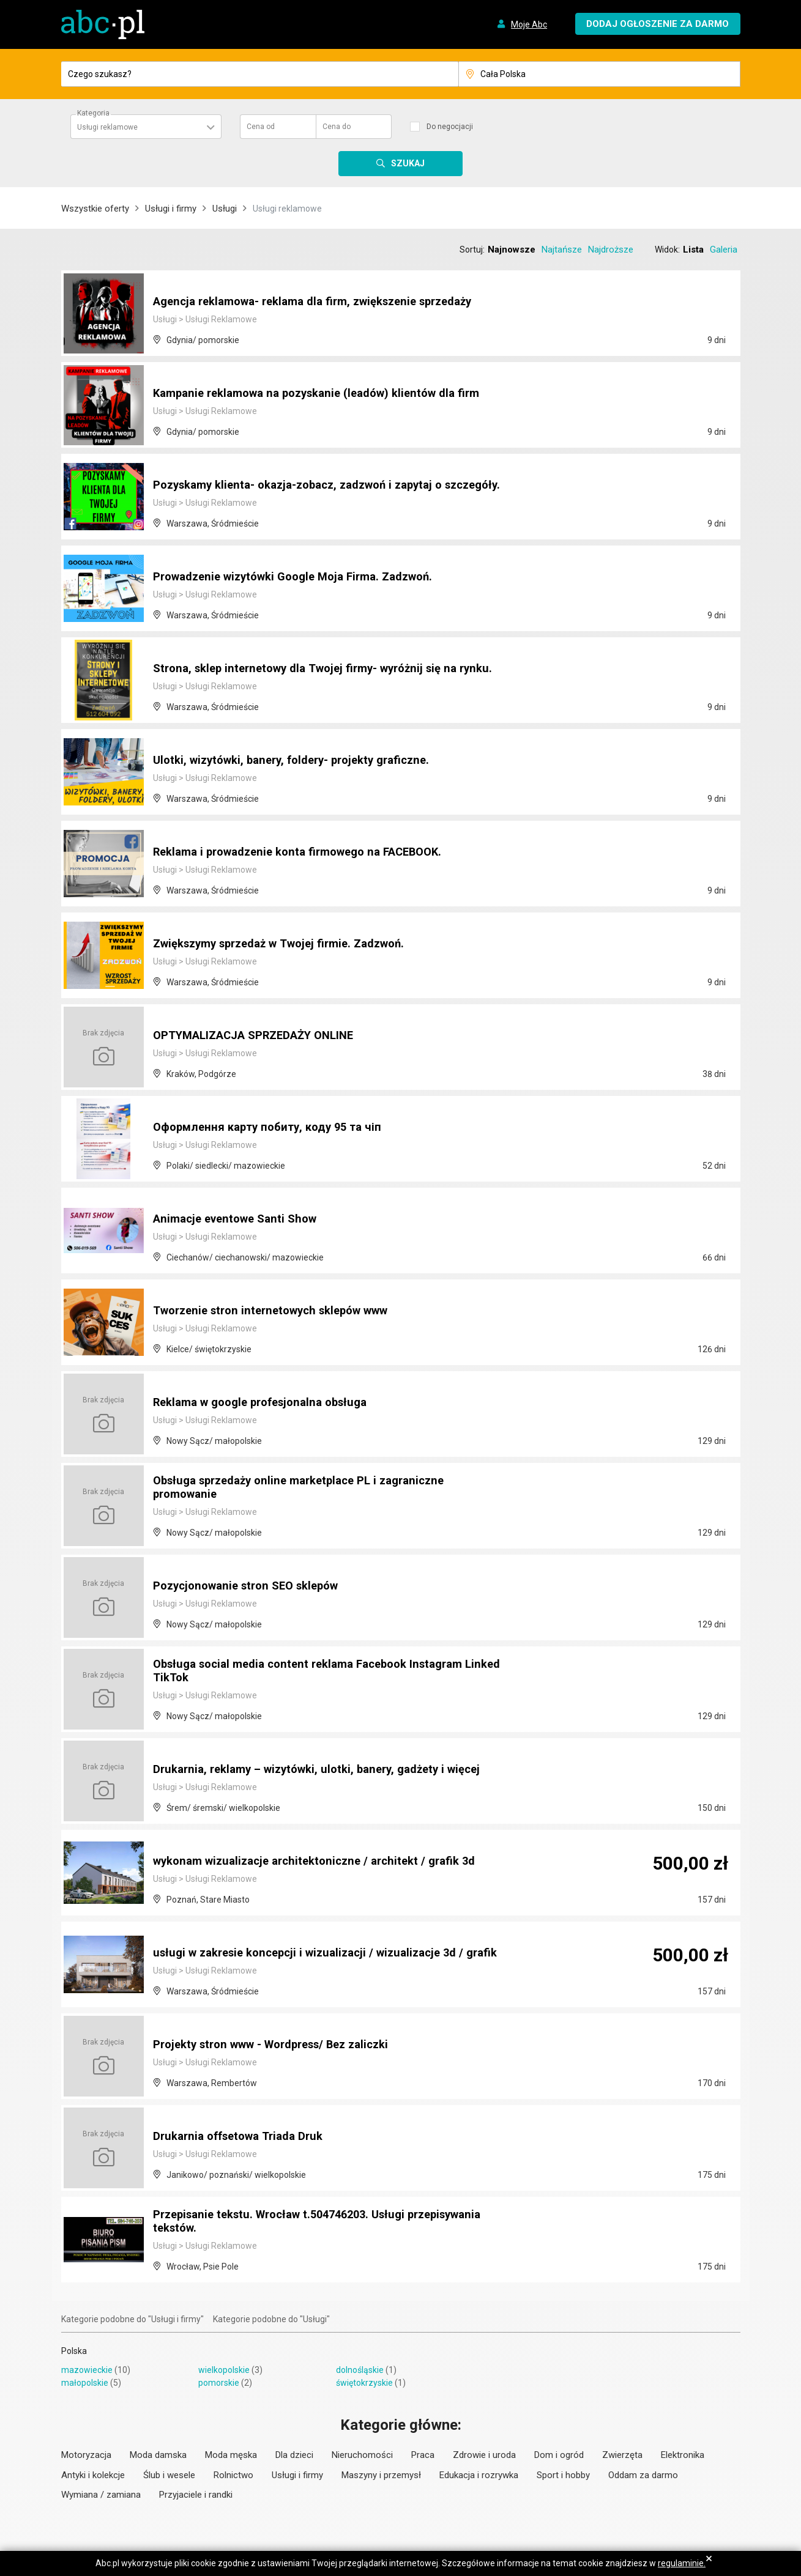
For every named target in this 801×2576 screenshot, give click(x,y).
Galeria (723, 249)
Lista (693, 249)
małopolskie (84, 2383)
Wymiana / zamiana (101, 2494)
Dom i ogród (559, 2454)
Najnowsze (511, 249)
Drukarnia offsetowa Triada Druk (245, 2136)
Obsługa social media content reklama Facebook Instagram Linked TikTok (319, 1671)
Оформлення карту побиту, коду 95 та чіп (274, 1127)
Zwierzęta (622, 2454)
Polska (74, 2351)
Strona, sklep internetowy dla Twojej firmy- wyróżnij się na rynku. (316, 662)
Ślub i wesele (169, 2475)
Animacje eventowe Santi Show (241, 1219)
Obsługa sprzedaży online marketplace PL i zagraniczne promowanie (309, 1488)
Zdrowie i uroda (484, 2454)
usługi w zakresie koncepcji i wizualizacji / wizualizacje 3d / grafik (319, 1946)
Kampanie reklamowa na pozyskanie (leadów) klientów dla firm (315, 387)
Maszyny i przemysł (381, 2475)
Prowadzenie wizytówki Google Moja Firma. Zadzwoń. (304, 576)
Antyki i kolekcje (93, 2475)
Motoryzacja (86, 2454)
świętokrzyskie (364, 2383)
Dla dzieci (294, 2454)
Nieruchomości (362, 2454)
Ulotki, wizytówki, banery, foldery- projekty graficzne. (301, 760)
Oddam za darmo (643, 2475)
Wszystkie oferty (95, 208)
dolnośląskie (360, 2370)
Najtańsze (562, 249)
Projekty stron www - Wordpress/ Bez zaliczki (282, 2044)
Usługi (224, 208)
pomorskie (218, 2383)
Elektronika (682, 2454)
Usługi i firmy (170, 208)
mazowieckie (87, 2370)
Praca (422, 2454)
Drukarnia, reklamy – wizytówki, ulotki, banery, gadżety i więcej (309, 1763)
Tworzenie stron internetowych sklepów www (280, 1310)
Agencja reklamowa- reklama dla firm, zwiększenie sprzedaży (326, 301)
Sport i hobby (563, 2475)
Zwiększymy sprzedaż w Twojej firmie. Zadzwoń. (290, 943)
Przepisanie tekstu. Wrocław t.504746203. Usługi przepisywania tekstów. (289, 2221)
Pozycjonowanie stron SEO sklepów (253, 1586)
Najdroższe (610, 249)
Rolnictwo (233, 2475)
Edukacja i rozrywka (478, 2475)
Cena (261, 126)
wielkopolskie (224, 2370)
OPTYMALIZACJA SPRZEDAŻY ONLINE (263, 1035)
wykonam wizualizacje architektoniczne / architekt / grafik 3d (324, 1861)
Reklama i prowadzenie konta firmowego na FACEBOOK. (309, 852)
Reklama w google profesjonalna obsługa (269, 1402)
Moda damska (158, 2454)
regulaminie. (682, 2563)
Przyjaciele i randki (196, 2494)
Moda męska (231, 2454)
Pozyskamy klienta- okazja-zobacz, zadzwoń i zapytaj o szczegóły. (309, 478)
